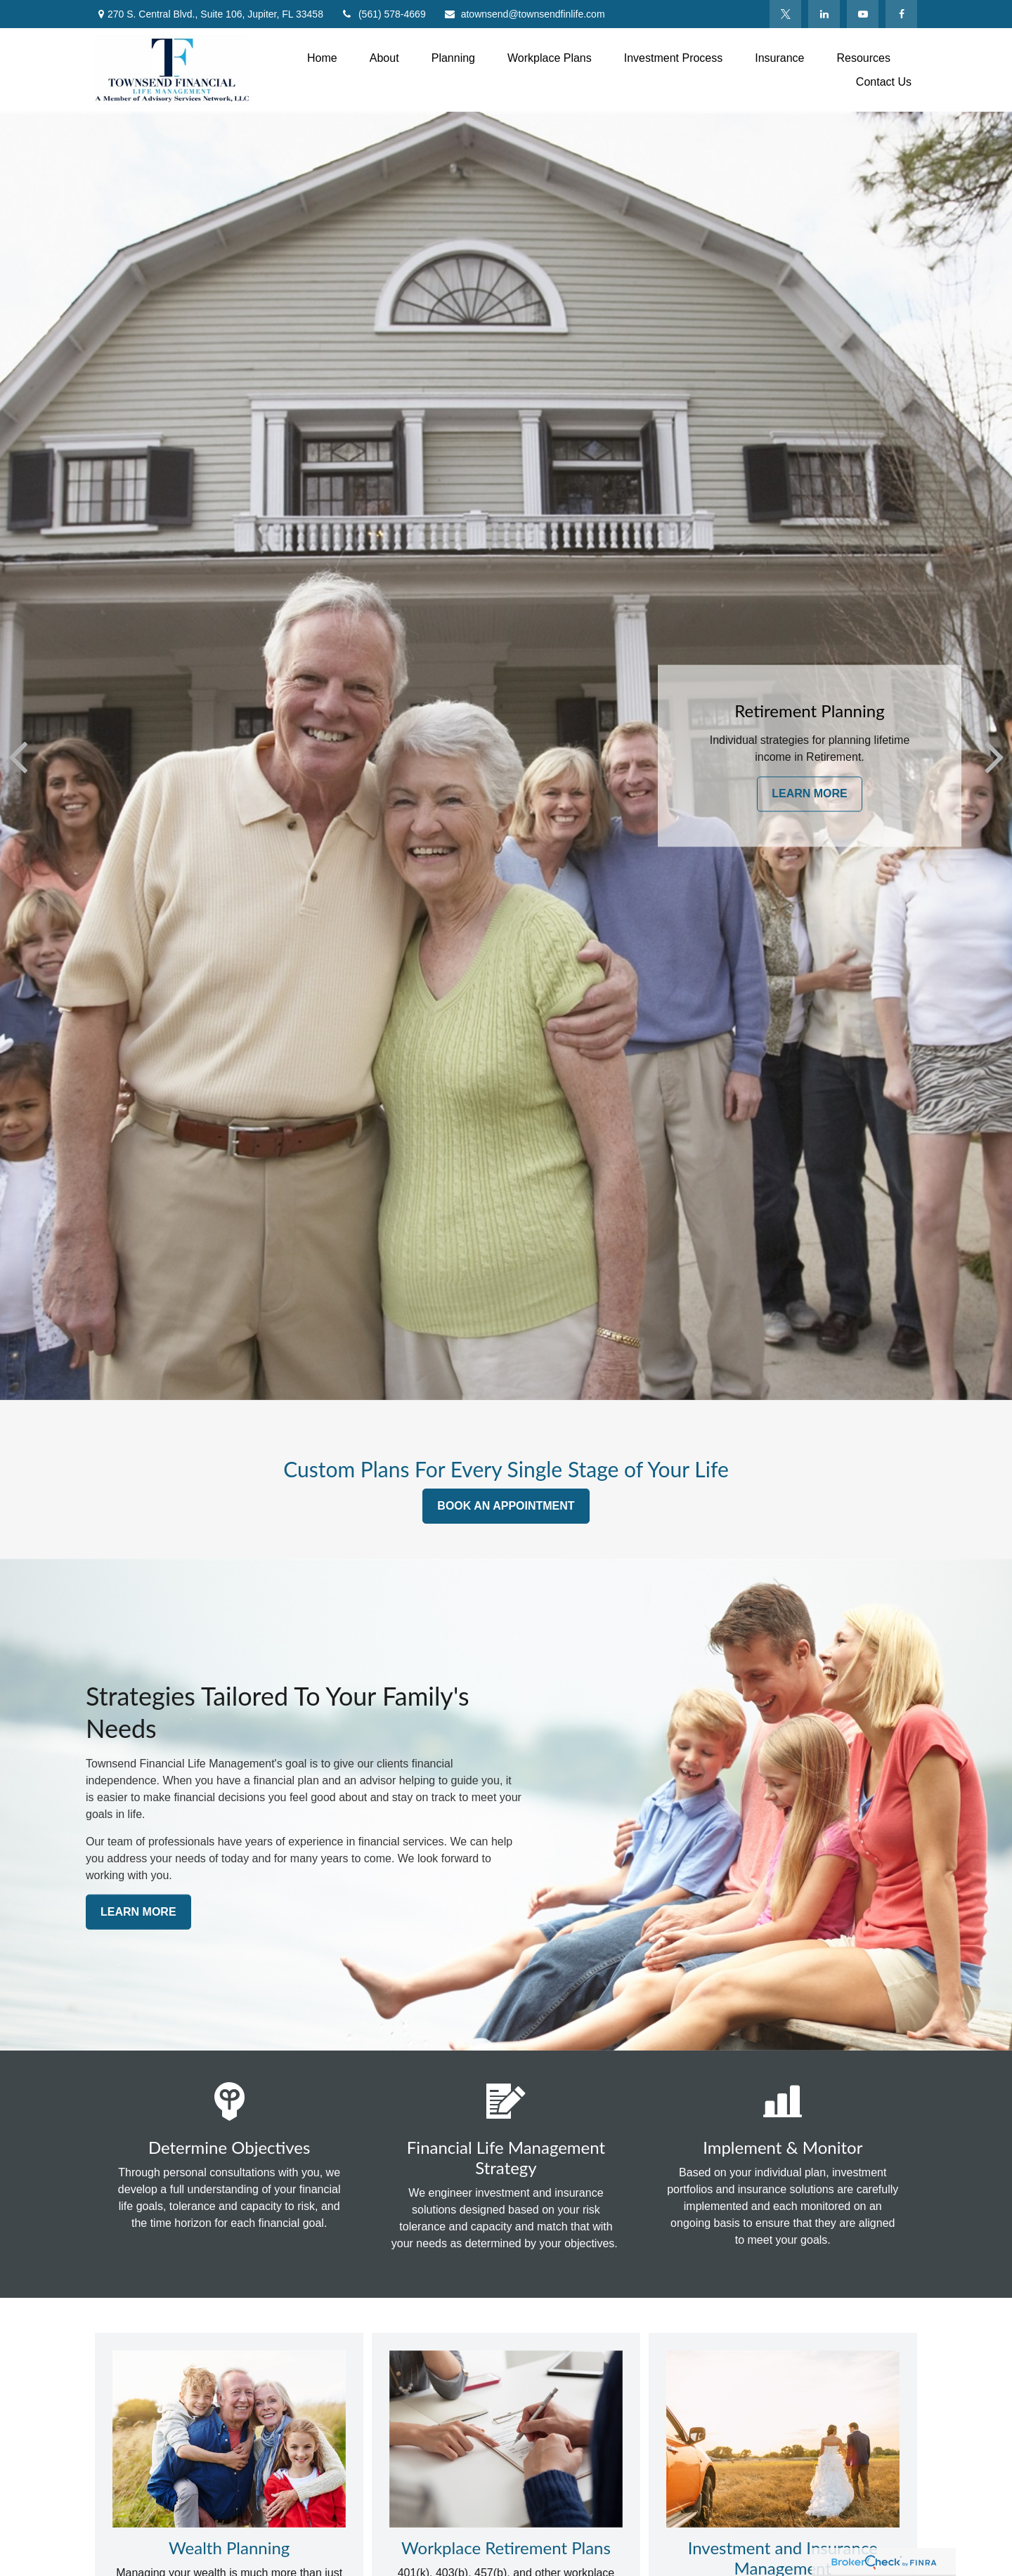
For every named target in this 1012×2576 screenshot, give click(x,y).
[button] (322, 58)
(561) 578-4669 (383, 14)
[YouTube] (862, 14)
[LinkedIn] (824, 14)
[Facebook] (901, 14)
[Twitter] (785, 14)
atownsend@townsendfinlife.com (524, 14)
